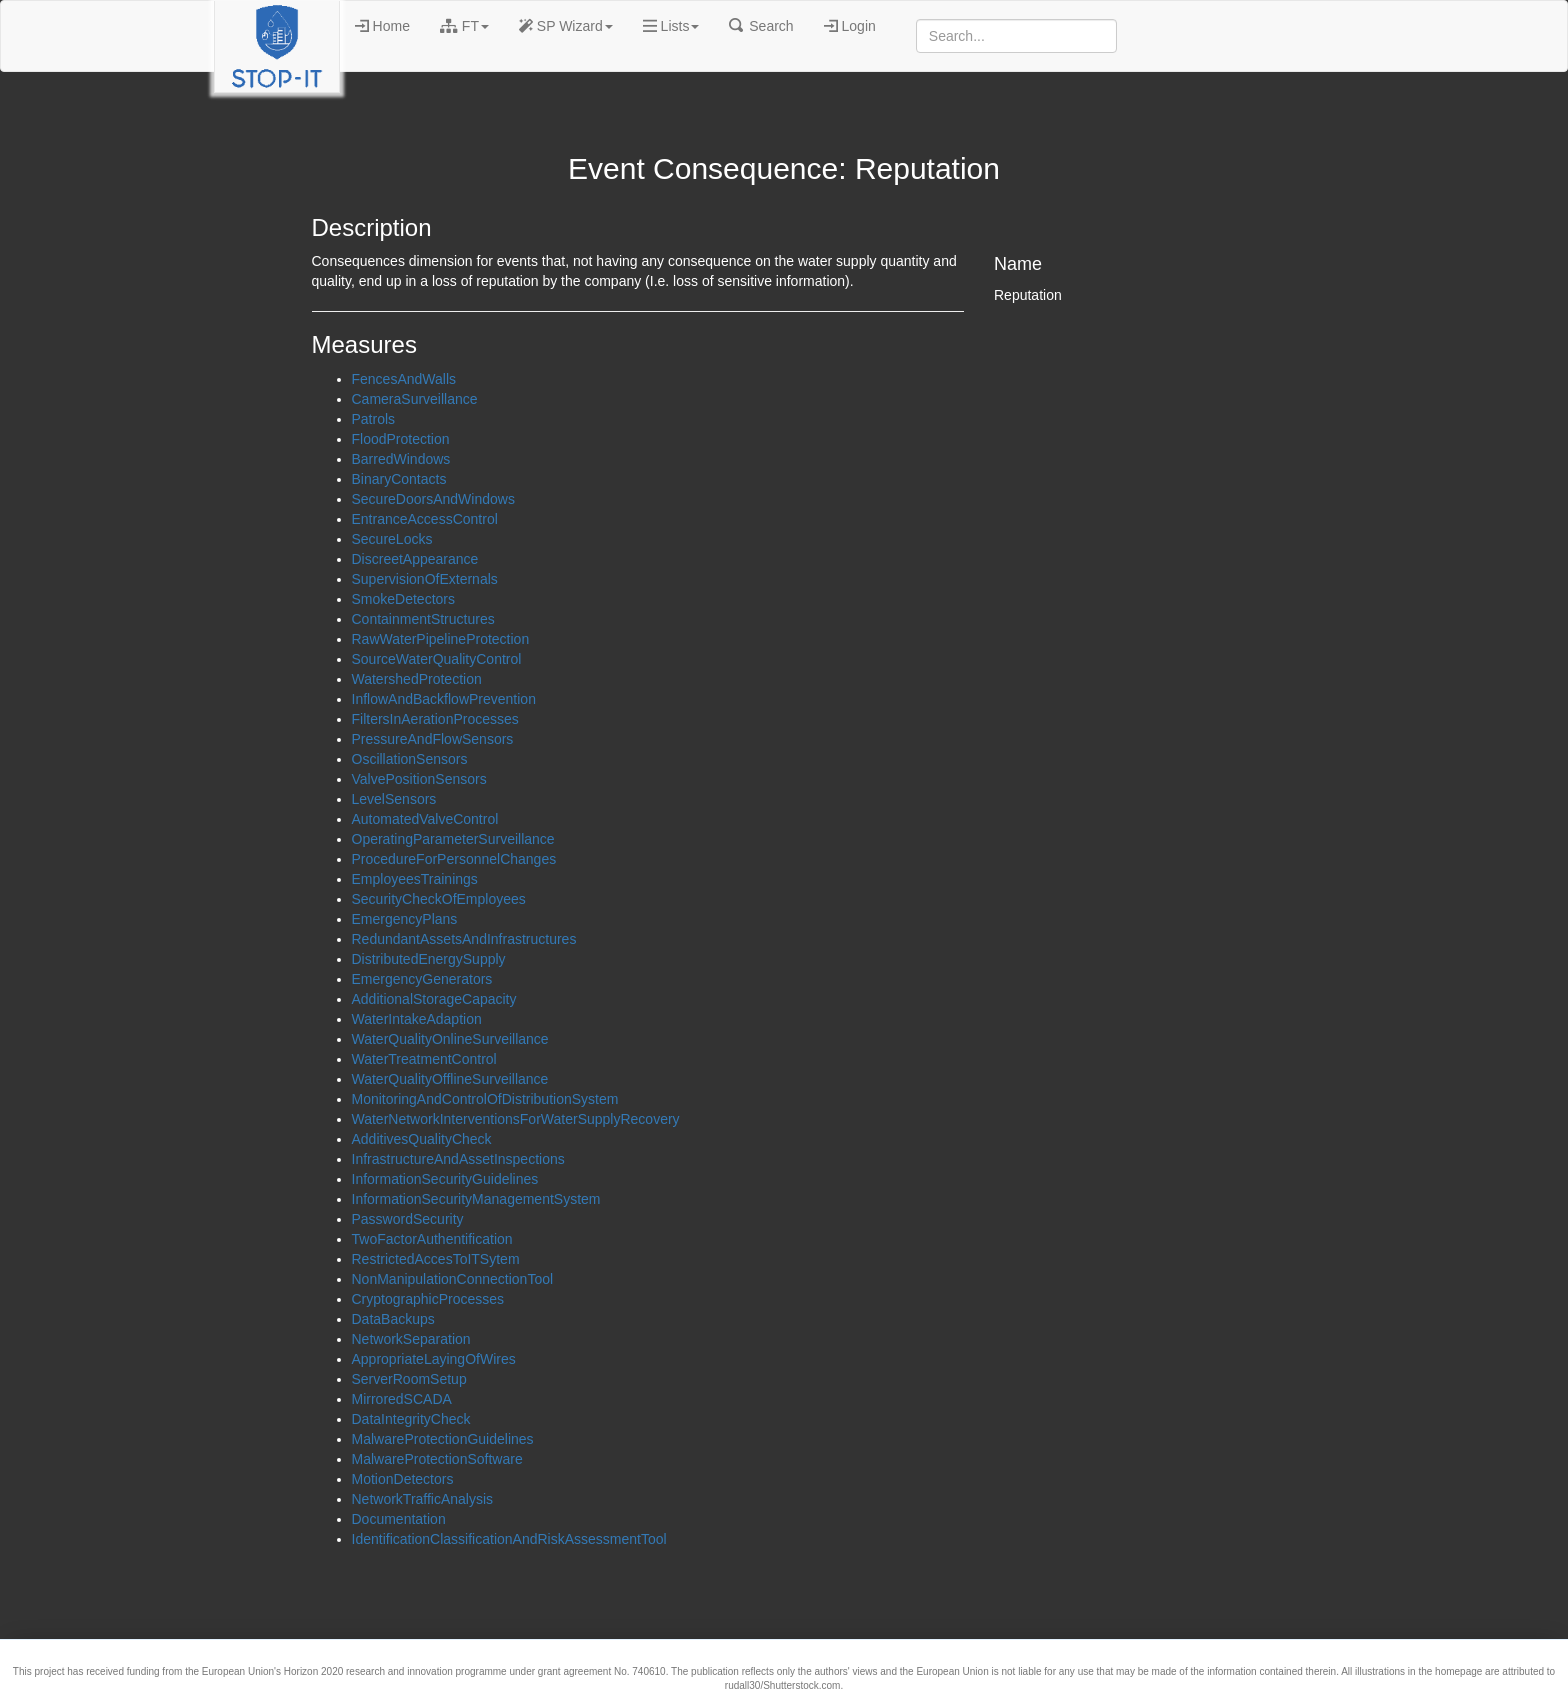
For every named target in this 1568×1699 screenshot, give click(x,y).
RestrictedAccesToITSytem (436, 1259)
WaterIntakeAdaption (417, 1019)
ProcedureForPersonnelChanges (454, 859)
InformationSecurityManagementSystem (476, 1199)
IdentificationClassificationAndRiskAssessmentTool (509, 1539)
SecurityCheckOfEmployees (439, 899)
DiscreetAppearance (415, 559)
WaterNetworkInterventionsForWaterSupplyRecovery (516, 1119)
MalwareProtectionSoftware (437, 1459)
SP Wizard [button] (566, 26)
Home (382, 26)
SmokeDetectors (403, 599)
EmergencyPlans (405, 919)
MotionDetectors (403, 1479)
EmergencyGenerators (422, 979)
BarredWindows (401, 459)
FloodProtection (401, 439)
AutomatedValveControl (425, 819)
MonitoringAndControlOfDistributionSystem (485, 1099)
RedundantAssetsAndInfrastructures (464, 939)
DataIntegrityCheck (411, 1419)
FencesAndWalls (404, 379)
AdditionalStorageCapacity (434, 999)
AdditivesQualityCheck (422, 1139)
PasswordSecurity (408, 1219)
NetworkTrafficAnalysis (423, 1499)
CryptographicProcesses (428, 1299)
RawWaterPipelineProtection (441, 639)
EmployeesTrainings (415, 879)
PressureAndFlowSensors (433, 739)
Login (850, 26)
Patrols (374, 419)
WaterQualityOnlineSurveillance (450, 1039)
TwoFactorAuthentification (432, 1239)
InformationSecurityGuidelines (445, 1179)
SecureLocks (392, 539)
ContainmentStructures (423, 619)
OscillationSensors (410, 759)
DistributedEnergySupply (429, 959)
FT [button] (464, 26)
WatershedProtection (417, 679)
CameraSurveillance (415, 399)
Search (761, 26)
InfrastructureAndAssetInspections (458, 1159)
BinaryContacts (399, 479)
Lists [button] (671, 26)
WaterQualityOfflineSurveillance (450, 1079)
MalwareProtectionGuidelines (443, 1439)
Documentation (399, 1519)
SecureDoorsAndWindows (433, 499)
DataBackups (393, 1319)
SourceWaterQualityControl (437, 659)
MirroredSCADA (402, 1399)
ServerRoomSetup (409, 1379)
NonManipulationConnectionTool (453, 1279)
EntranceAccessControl (425, 519)
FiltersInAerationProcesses (435, 719)
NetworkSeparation (411, 1339)
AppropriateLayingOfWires (434, 1359)
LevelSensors (394, 799)
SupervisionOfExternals (425, 579)
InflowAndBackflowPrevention (444, 699)
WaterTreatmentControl (424, 1059)
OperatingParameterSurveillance (453, 839)
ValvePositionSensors (419, 779)
